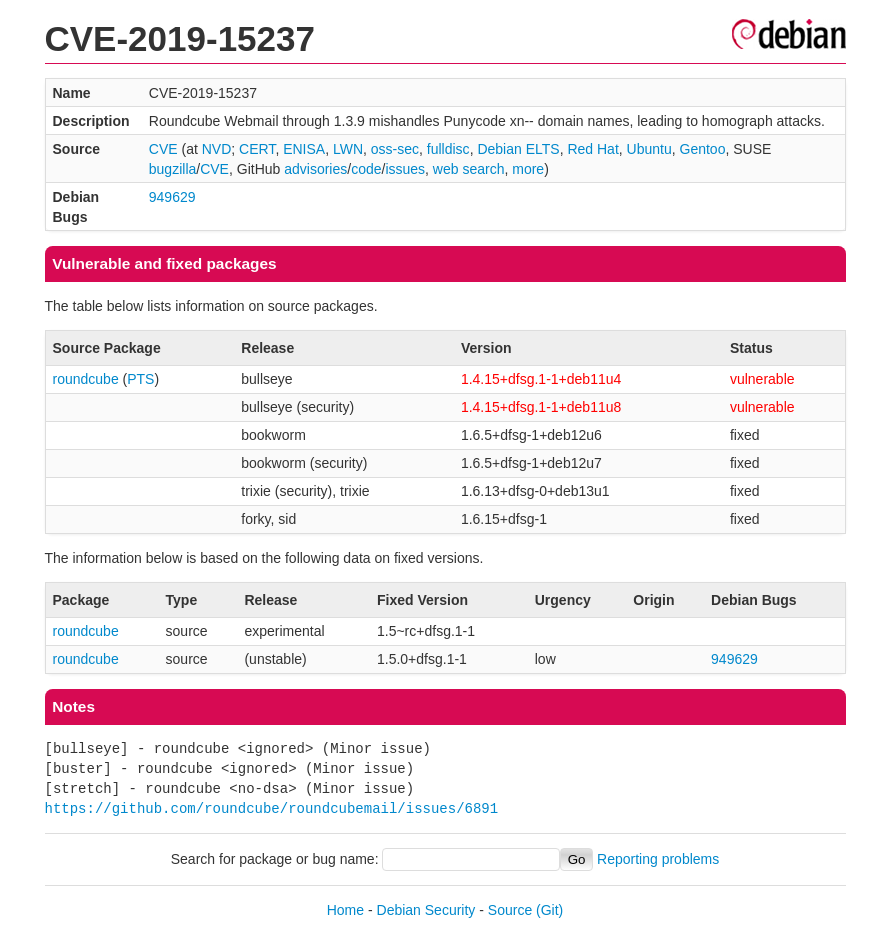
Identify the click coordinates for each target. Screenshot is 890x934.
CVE (163, 149)
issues (405, 169)
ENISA (304, 149)
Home (345, 910)
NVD (217, 149)
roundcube (86, 379)
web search (469, 169)
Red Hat (592, 149)
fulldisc (448, 149)
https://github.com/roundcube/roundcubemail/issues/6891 (272, 808)
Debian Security (426, 910)
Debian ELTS (518, 149)
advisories (315, 169)
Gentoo (703, 149)
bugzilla (172, 169)
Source (510, 910)
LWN (348, 149)
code (366, 169)
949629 (172, 197)
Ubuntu (649, 149)
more (528, 169)
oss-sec (395, 149)
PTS (140, 379)
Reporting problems (658, 859)
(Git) (549, 910)
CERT (257, 149)
